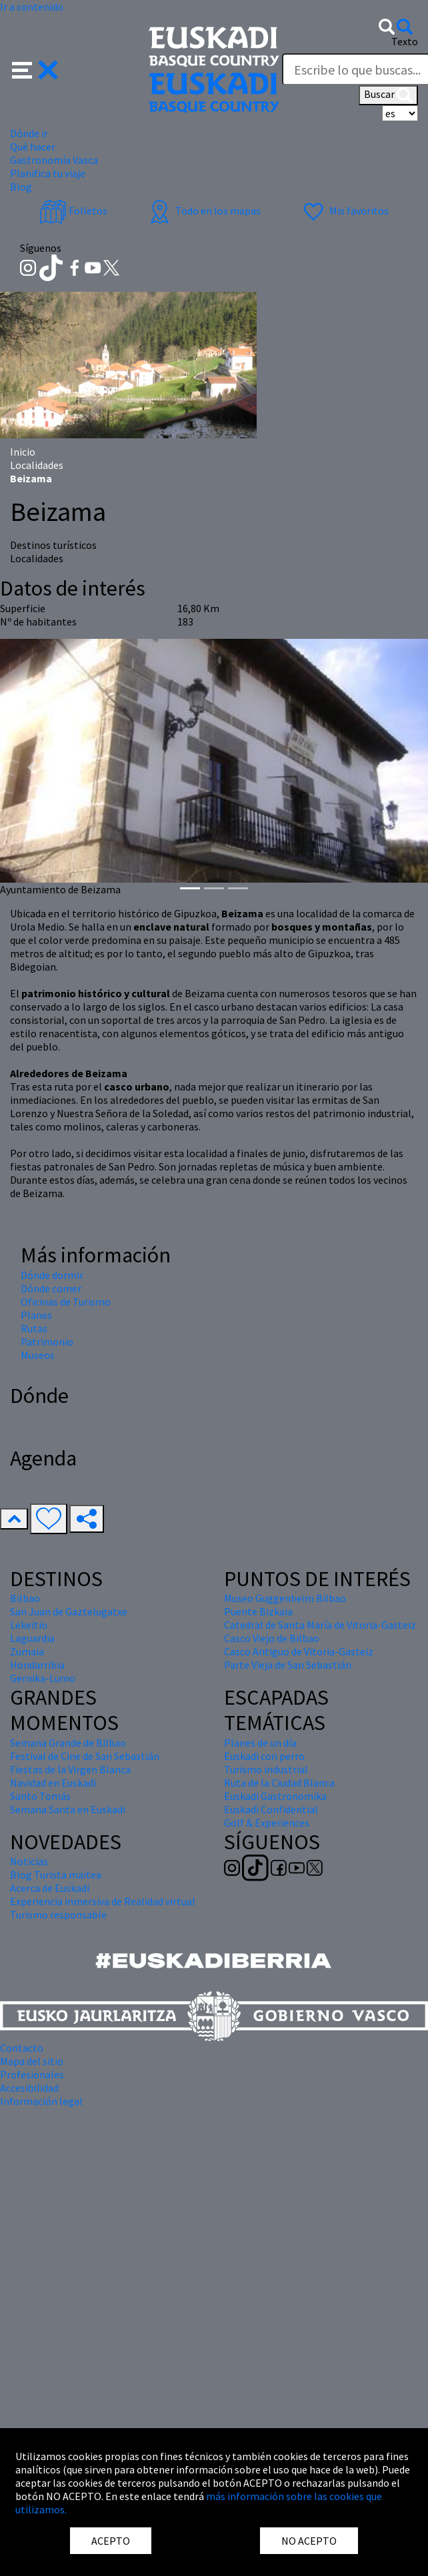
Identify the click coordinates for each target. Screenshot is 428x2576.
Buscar (388, 95)
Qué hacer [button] (32, 146)
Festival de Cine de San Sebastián (84, 1756)
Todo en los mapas (203, 210)
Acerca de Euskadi (49, 1888)
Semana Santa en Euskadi (67, 1809)
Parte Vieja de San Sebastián (287, 1664)
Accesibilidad (29, 2087)
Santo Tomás (40, 1796)
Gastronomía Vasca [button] (54, 160)
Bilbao (25, 1598)
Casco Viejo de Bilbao (271, 1638)
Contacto (21, 2047)
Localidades (36, 465)
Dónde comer (51, 1288)
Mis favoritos (344, 210)
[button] (35, 68)
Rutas (34, 1328)
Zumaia (27, 1651)
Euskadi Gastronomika (275, 1796)
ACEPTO (110, 2540)
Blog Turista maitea (55, 1874)
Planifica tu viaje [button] (47, 173)
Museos (38, 1355)
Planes (36, 1315)
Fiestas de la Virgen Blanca (70, 1769)
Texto (404, 41)
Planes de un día (260, 1742)
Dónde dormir (52, 1275)
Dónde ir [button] (29, 133)
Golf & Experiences (266, 1822)
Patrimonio (47, 1341)
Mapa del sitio (31, 2061)
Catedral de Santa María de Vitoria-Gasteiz (320, 1624)
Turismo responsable (58, 1914)
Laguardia (32, 1638)
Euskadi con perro (264, 1756)
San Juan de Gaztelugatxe (68, 1611)
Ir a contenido (31, 6)
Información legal (41, 2101)
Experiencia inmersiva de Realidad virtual (102, 1901)
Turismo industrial (266, 1769)
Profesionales (32, 2074)
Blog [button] (21, 186)
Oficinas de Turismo (66, 1301)
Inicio (22, 451)
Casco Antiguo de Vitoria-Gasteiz (298, 1651)
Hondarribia (37, 1664)
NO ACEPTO (309, 2540)
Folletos (73, 210)
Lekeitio (28, 1624)
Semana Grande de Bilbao (68, 1742)
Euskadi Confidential (271, 1809)
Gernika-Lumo (42, 1678)
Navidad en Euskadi (53, 1782)
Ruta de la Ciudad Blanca (279, 1782)
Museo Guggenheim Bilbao (285, 1598)
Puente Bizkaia (258, 1611)
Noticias (29, 1861)
